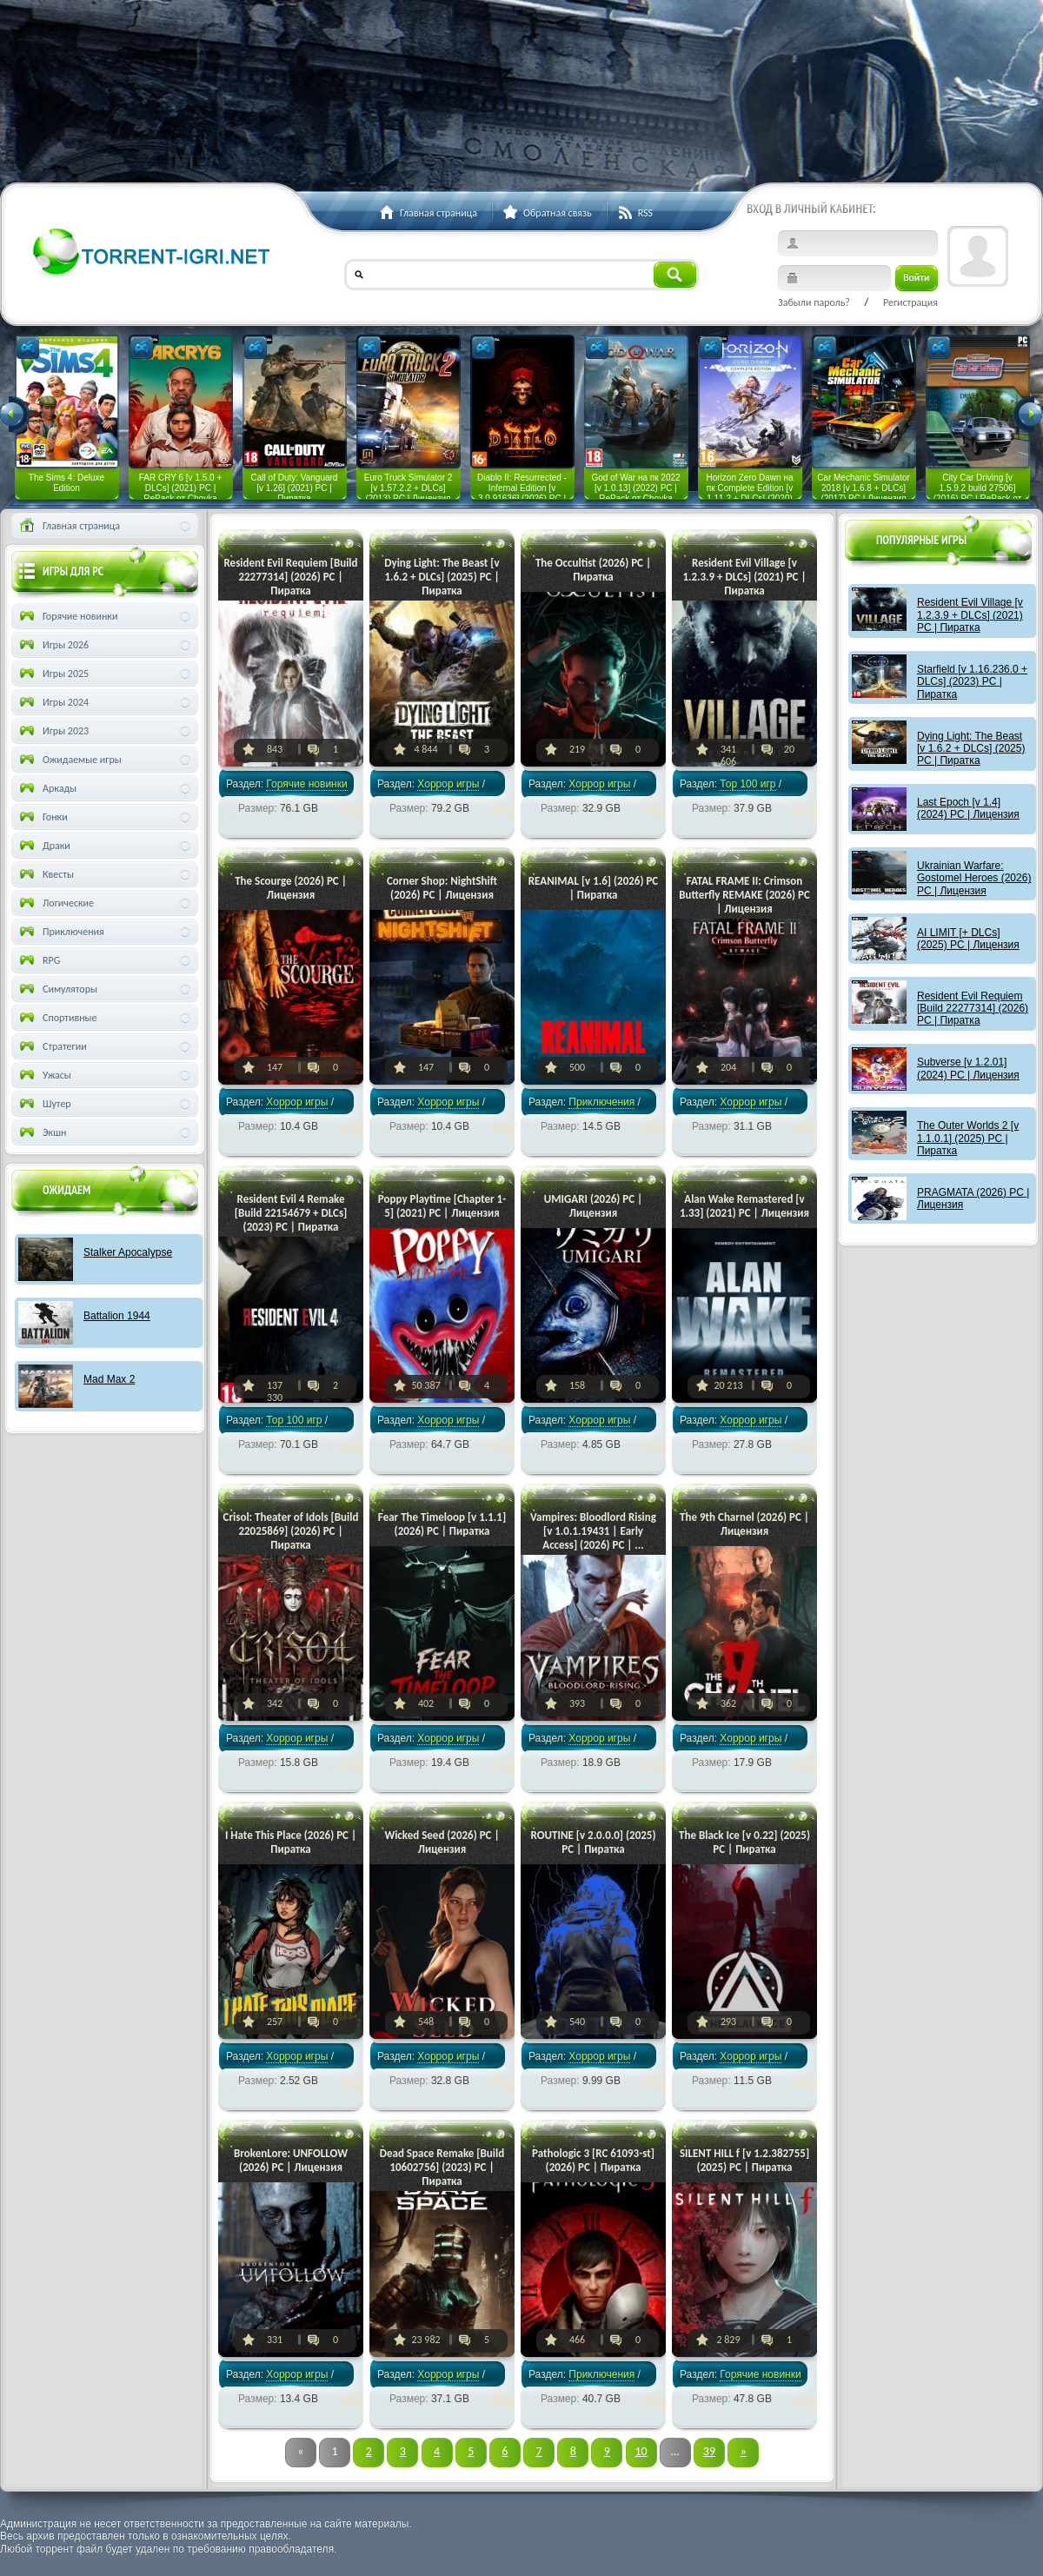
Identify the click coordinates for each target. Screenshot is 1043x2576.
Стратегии (52, 1046)
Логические (55, 903)
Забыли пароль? (814, 302)
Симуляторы (57, 989)
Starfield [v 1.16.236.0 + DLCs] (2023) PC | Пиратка (972, 681)
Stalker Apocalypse (127, 1252)
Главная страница (68, 525)
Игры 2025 (53, 673)
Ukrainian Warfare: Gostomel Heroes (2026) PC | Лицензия (974, 878)
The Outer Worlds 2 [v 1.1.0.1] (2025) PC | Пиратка (968, 1138)
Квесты (45, 874)
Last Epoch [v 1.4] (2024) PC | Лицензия (968, 808)
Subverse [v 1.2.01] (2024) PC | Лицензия (968, 1068)
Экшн (41, 1132)
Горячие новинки (306, 784)
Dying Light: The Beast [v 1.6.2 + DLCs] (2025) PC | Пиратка (971, 748)
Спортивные (57, 1017)
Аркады (46, 788)
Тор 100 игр (747, 784)
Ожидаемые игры (69, 759)
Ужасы (44, 1075)
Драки (43, 845)
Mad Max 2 (109, 1379)
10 (640, 2451)
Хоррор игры (448, 784)
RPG (38, 960)
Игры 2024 (53, 702)
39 (709, 2451)
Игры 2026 (53, 644)
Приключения (601, 1102)
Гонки (42, 817)
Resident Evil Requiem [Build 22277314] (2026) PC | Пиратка (972, 1008)
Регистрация (910, 302)
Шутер (44, 1103)
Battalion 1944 (116, 1316)
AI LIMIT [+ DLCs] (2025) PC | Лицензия (968, 938)
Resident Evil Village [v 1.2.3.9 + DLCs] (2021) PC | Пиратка (970, 615)
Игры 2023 (53, 730)
